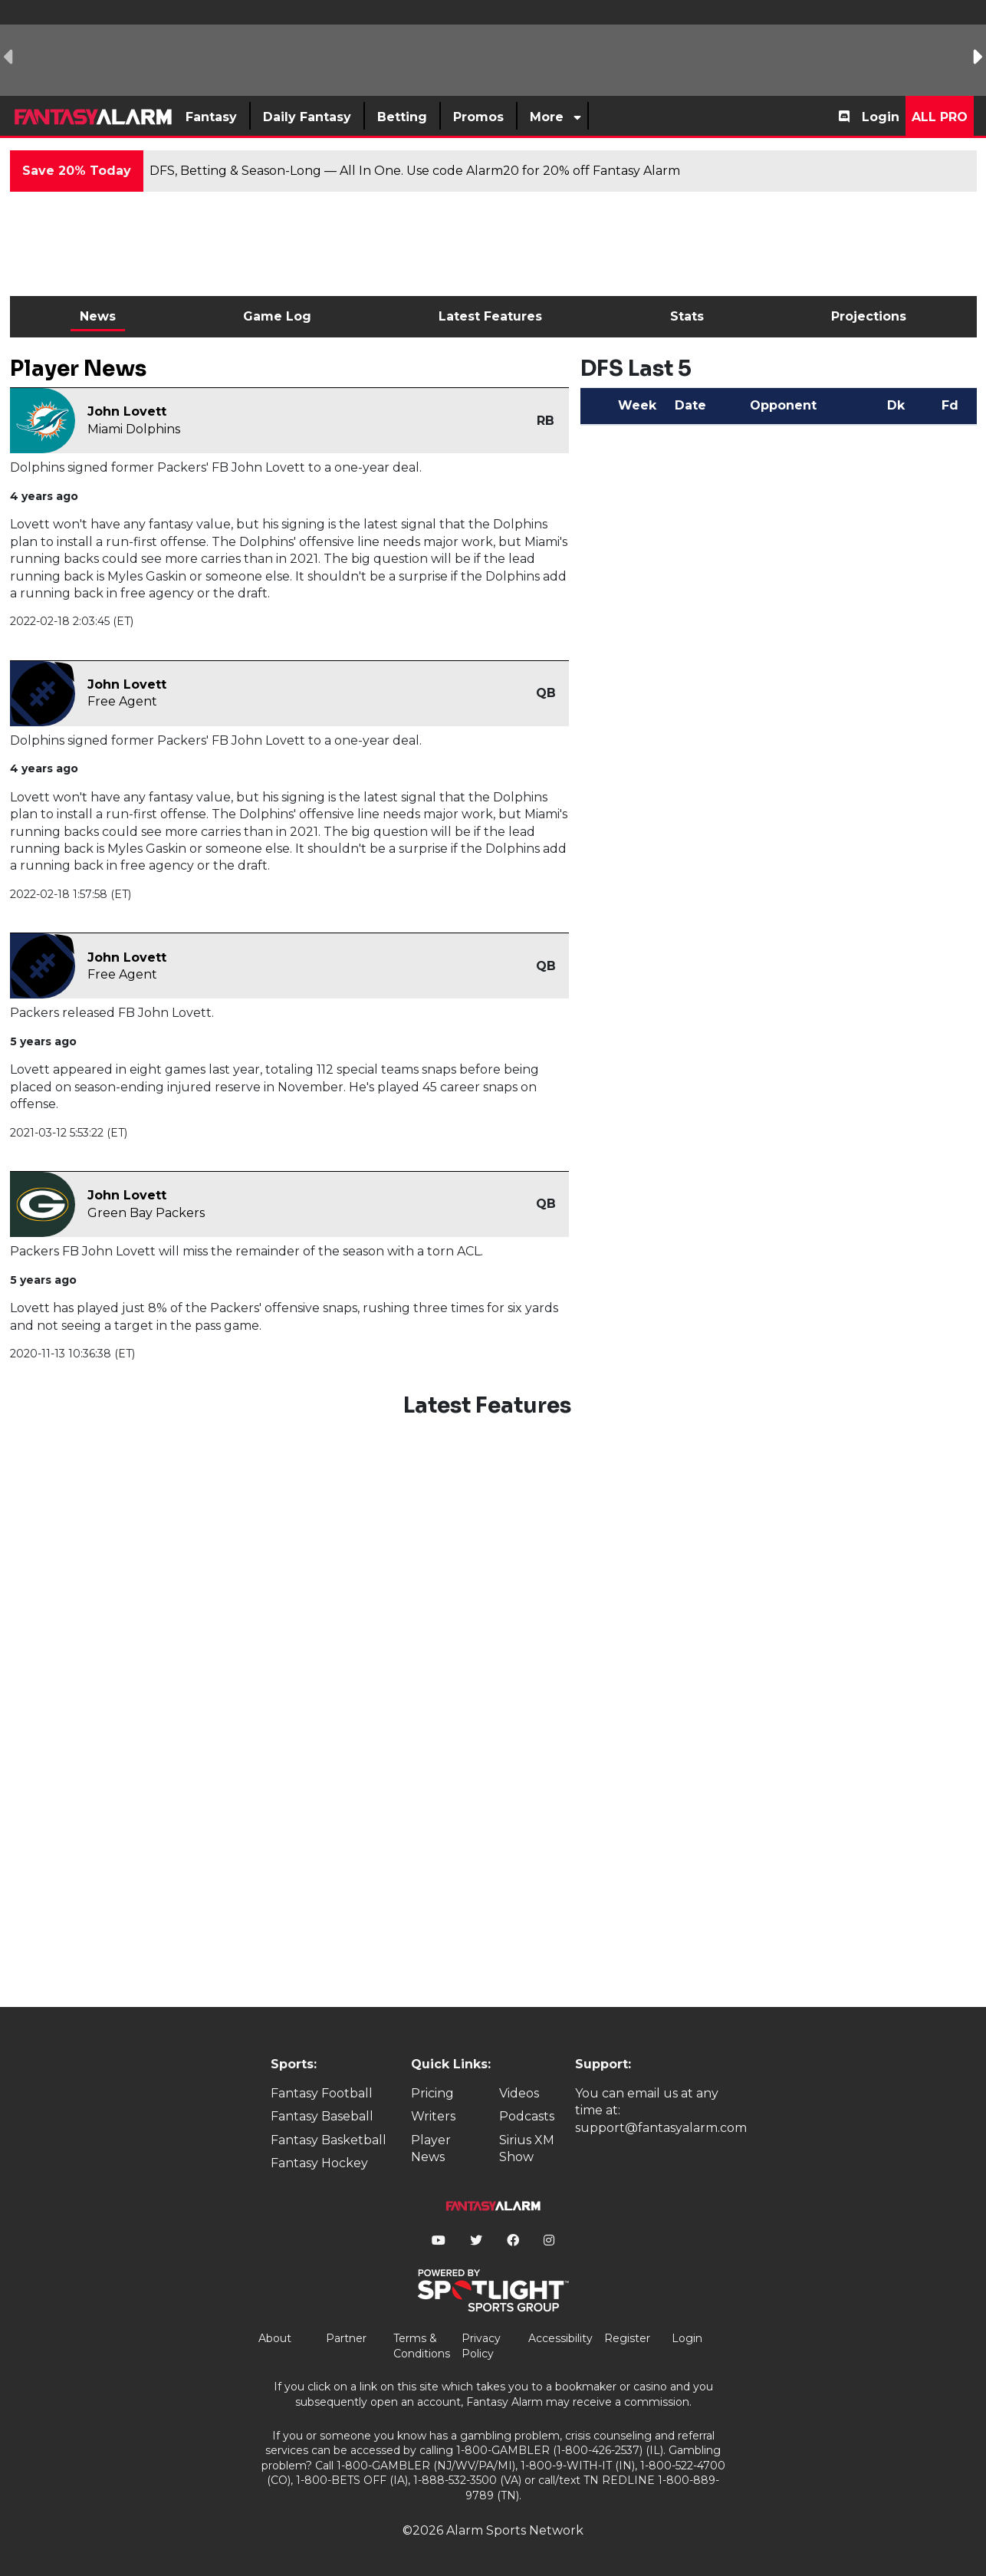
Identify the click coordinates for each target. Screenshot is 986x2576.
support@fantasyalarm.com (661, 2127)
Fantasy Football (322, 2093)
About (274, 2338)
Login (880, 117)
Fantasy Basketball (328, 2140)
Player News (431, 2148)
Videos (519, 2093)
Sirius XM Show (526, 2148)
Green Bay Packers (146, 1213)
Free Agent (122, 701)
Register (627, 2338)
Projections (868, 316)
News (98, 316)
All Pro (940, 117)
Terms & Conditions (421, 2346)
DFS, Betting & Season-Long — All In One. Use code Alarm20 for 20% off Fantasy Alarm (415, 170)
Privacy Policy (481, 2346)
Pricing (432, 2093)
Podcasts (526, 2116)
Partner (346, 2338)
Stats (687, 316)
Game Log (277, 316)
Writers (433, 2116)
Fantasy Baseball (322, 2116)
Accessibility (560, 2338)
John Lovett (126, 411)
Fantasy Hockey (319, 2163)
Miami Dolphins (133, 429)
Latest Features (490, 316)
